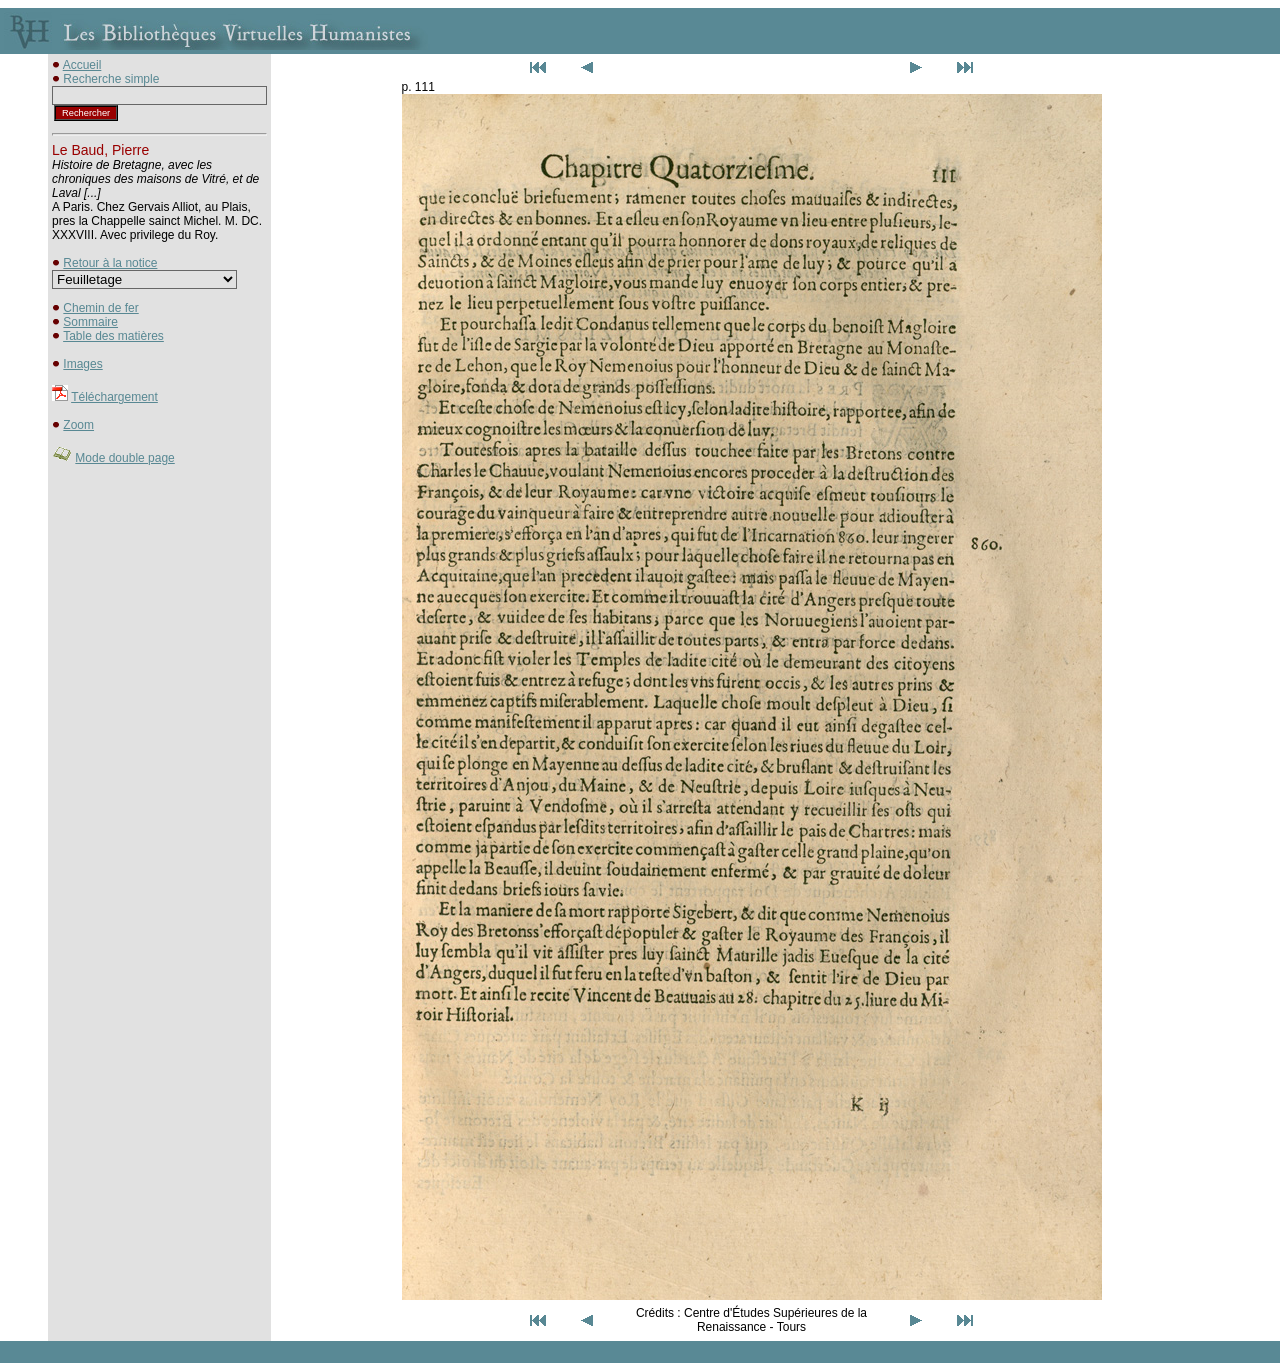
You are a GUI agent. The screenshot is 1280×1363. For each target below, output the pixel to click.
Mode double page (124, 458)
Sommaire (90, 322)
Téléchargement (114, 397)
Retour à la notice (110, 263)
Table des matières (113, 336)
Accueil (82, 65)
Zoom (78, 425)
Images (82, 364)
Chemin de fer (100, 308)
